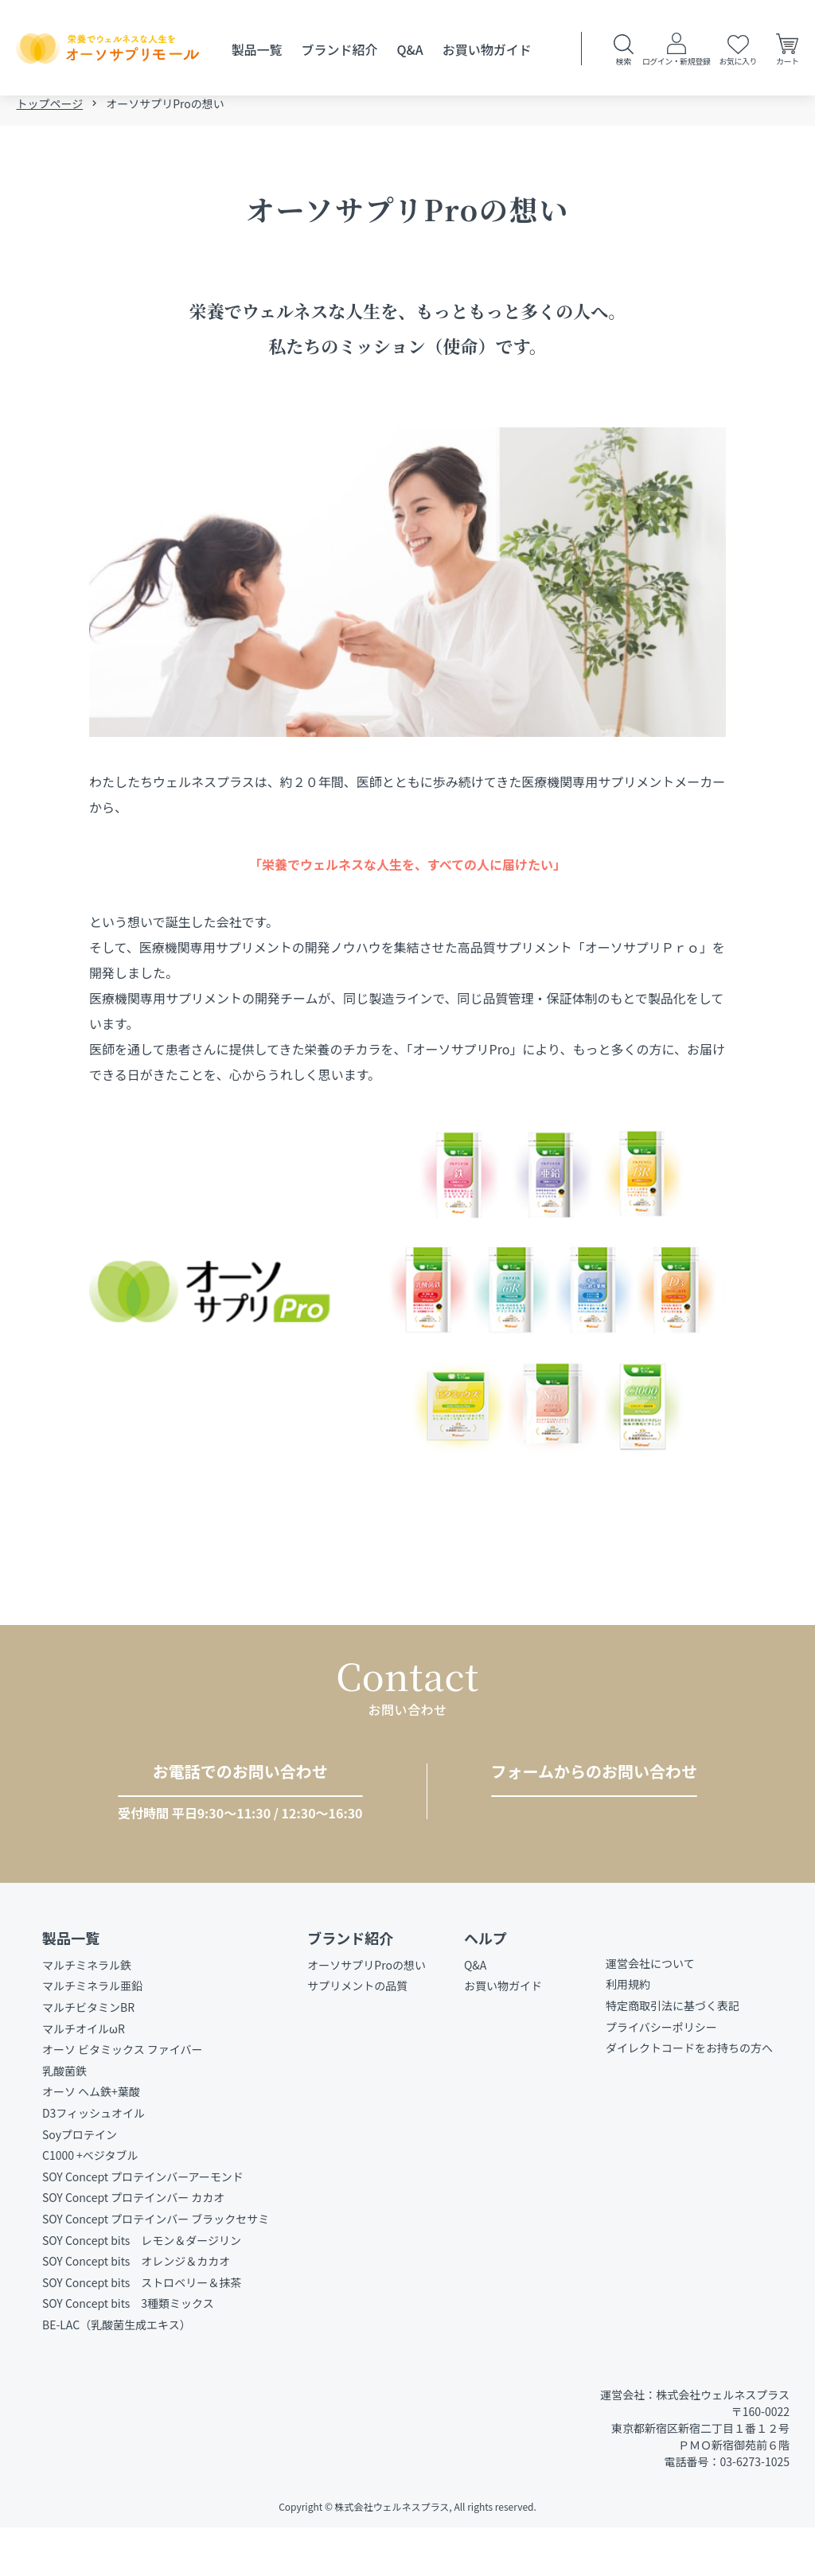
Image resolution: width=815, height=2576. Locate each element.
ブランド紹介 (339, 49)
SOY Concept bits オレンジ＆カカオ (136, 2310)
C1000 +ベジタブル (90, 2204)
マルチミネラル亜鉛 (92, 2035)
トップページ (49, 113)
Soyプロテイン (79, 2183)
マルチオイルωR (83, 2077)
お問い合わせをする (587, 1820)
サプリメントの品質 (357, 2035)
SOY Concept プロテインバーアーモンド (143, 2225)
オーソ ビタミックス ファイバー (122, 2098)
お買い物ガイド (487, 49)
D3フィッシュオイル (93, 2161)
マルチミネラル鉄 (86, 2013)
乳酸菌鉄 (64, 2119)
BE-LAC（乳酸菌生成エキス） (116, 2373)
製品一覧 (256, 49)
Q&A (410, 49)
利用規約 (628, 2033)
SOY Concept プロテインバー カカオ (133, 2246)
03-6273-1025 (226, 1821)
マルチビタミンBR (88, 2056)
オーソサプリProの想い (366, 2013)
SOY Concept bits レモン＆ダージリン (141, 2289)
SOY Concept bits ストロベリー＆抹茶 (141, 2331)
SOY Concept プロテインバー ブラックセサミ (155, 2267)
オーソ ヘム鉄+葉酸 (91, 2141)
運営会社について (650, 2012)
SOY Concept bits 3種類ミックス (128, 2352)
